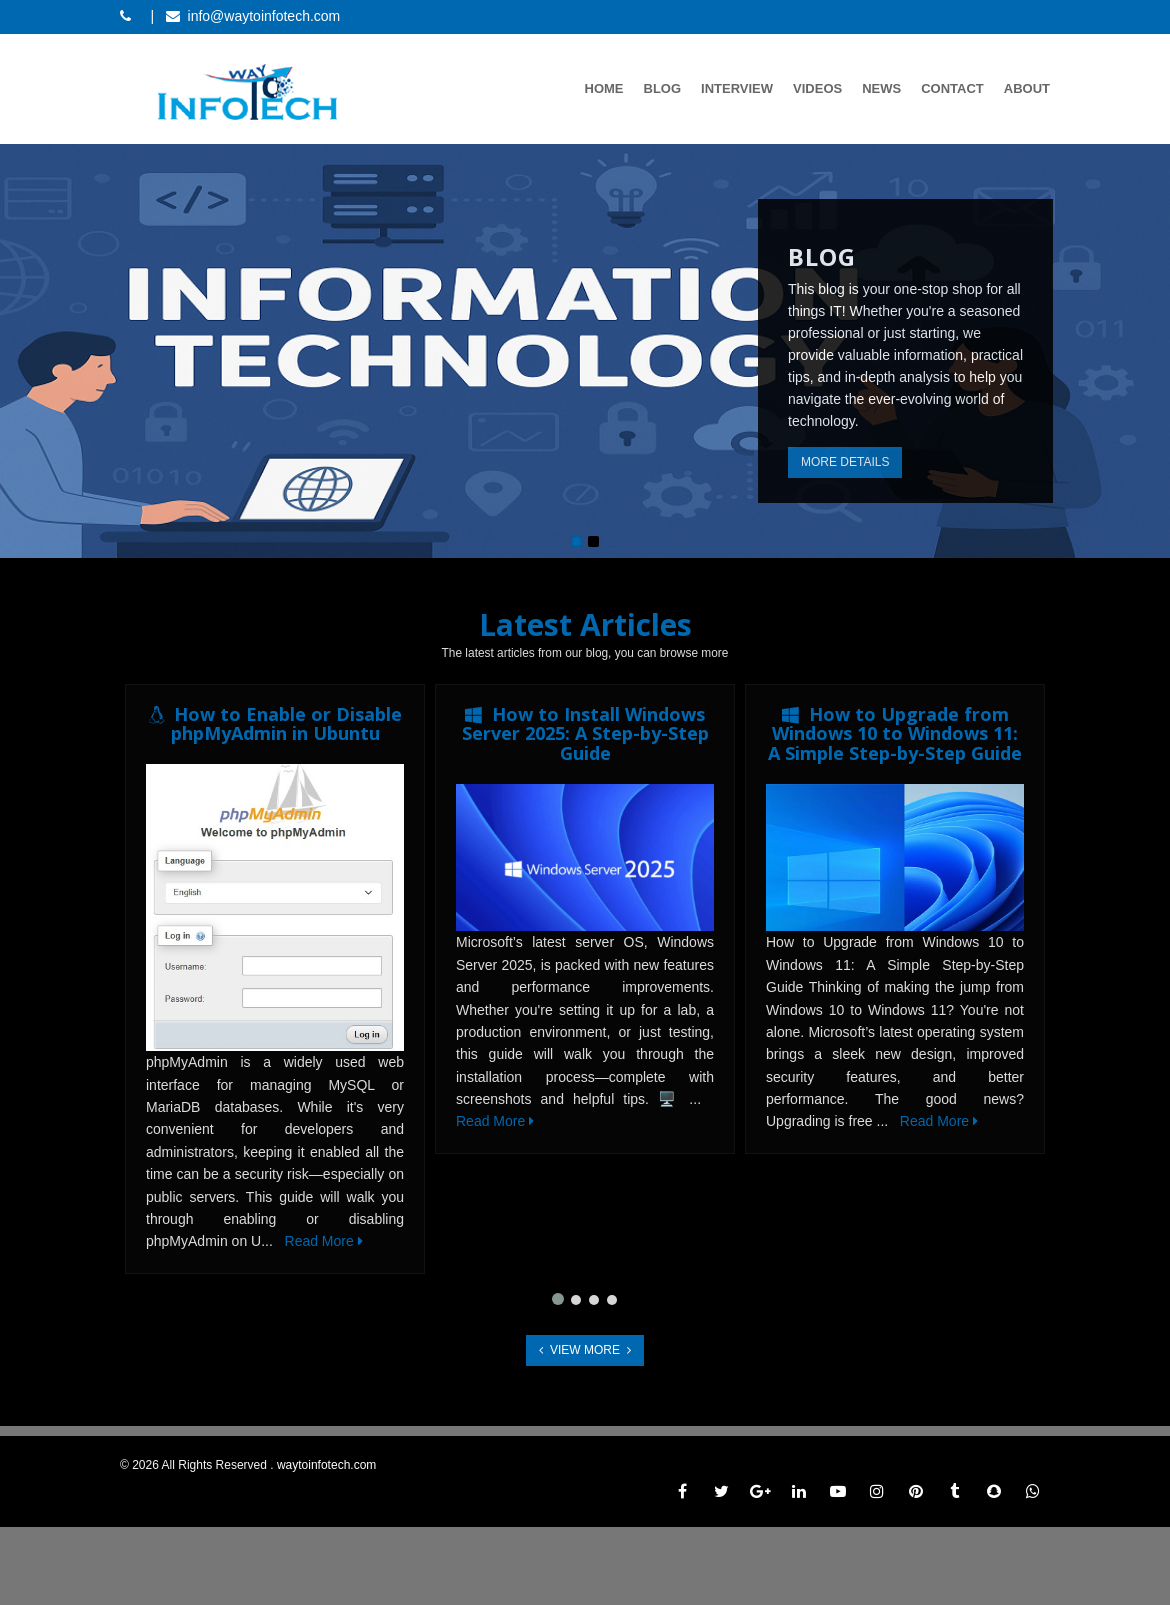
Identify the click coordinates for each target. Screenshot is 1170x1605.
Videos (817, 88)
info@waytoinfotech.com (264, 16)
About (1027, 88)
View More (584, 1350)
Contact (952, 88)
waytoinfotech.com (326, 1465)
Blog (663, 88)
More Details (845, 462)
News (881, 88)
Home (604, 88)
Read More (324, 1241)
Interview (737, 88)
